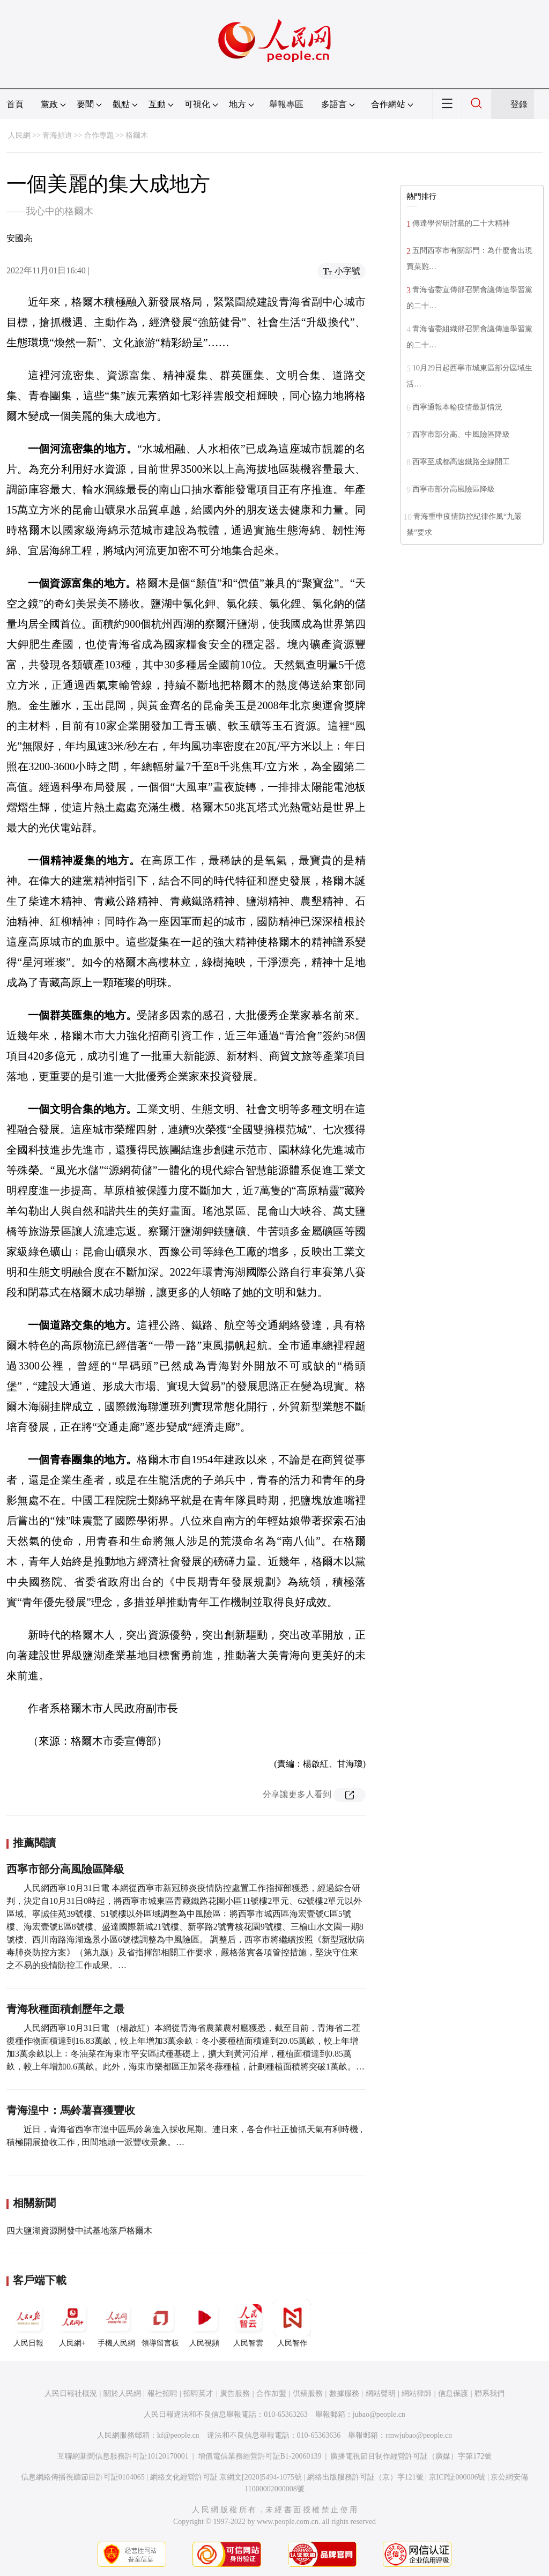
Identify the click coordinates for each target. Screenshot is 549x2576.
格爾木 (136, 135)
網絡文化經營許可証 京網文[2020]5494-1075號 (226, 2477)
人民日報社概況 (70, 2393)
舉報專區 (286, 104)
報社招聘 (162, 2393)
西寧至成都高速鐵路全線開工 (461, 462)
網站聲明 (381, 2393)
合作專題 (99, 135)
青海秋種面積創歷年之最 (65, 2009)
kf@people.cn (178, 2435)
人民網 (19, 135)
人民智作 (292, 2323)
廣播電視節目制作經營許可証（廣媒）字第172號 (411, 2456)
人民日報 (28, 2323)
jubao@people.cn (379, 2414)
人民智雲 (248, 2323)
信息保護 (453, 2393)
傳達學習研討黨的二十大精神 (461, 223)
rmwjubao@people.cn (418, 2435)
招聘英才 (198, 2393)
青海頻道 (57, 135)
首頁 (15, 104)
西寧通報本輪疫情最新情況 (457, 407)
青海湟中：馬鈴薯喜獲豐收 (70, 2110)
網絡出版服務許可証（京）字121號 (365, 2477)
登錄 (519, 104)
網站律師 (417, 2393)
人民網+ (72, 2323)
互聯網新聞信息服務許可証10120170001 (123, 2456)
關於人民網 (122, 2393)
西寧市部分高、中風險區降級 (461, 434)
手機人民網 (116, 2323)
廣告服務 (235, 2393)
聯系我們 (489, 2393)
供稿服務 (308, 2393)
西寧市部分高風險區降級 (65, 1869)
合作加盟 (271, 2393)
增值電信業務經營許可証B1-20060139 (260, 2456)
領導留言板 (160, 2323)
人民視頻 (204, 2323)
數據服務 (344, 2393)
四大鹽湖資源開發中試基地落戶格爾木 (79, 2230)
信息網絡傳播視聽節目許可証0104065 (83, 2477)
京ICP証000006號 (457, 2477)
